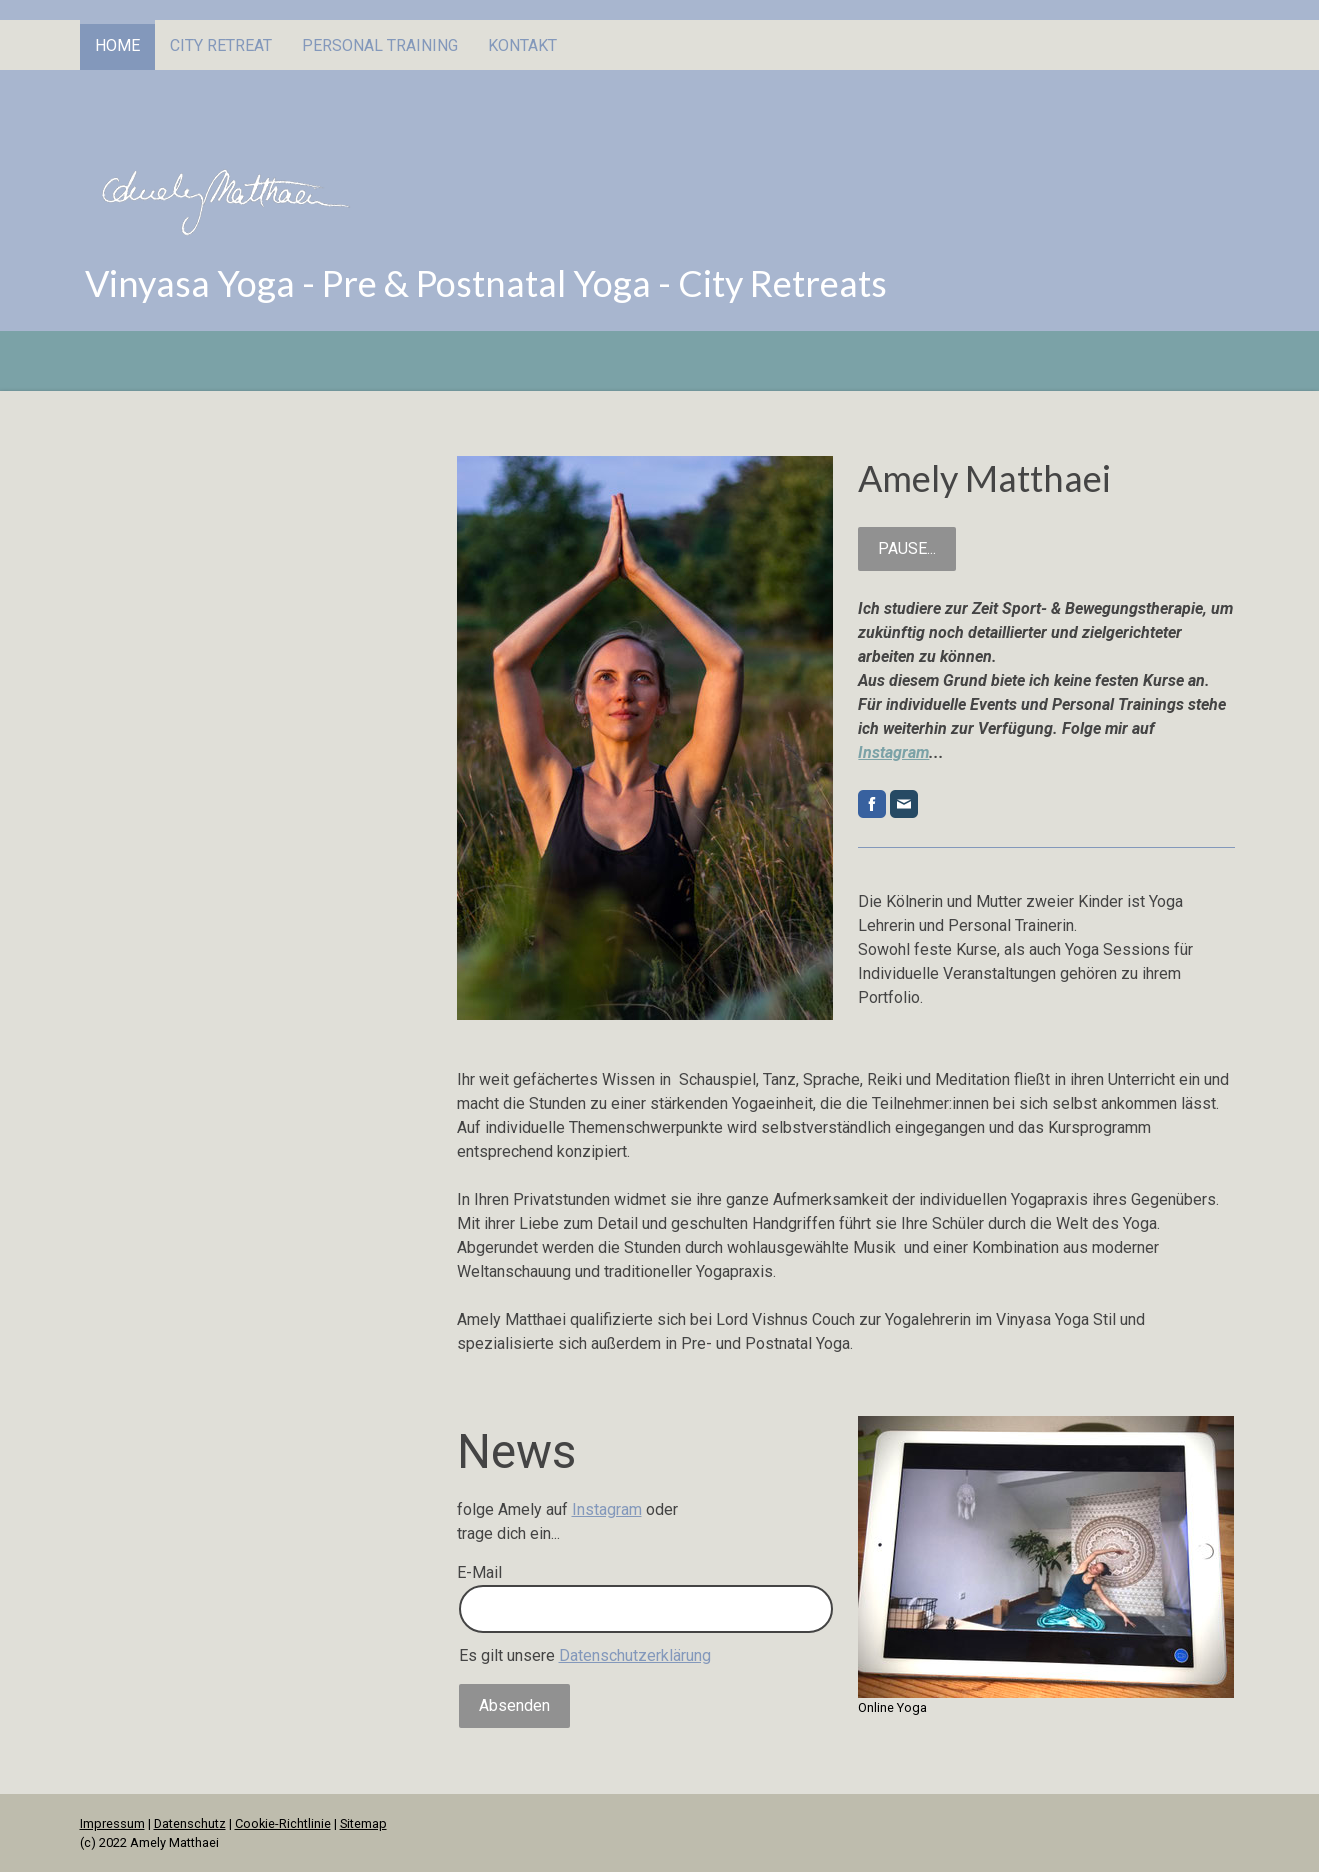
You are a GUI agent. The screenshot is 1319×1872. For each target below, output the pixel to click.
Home (117, 45)
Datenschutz (190, 1823)
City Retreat (221, 45)
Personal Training (380, 45)
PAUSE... (907, 548)
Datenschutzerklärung (635, 1655)
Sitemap (363, 1823)
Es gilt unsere (585, 1655)
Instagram (893, 752)
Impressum (112, 1823)
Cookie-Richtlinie (283, 1823)
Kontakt (522, 45)
